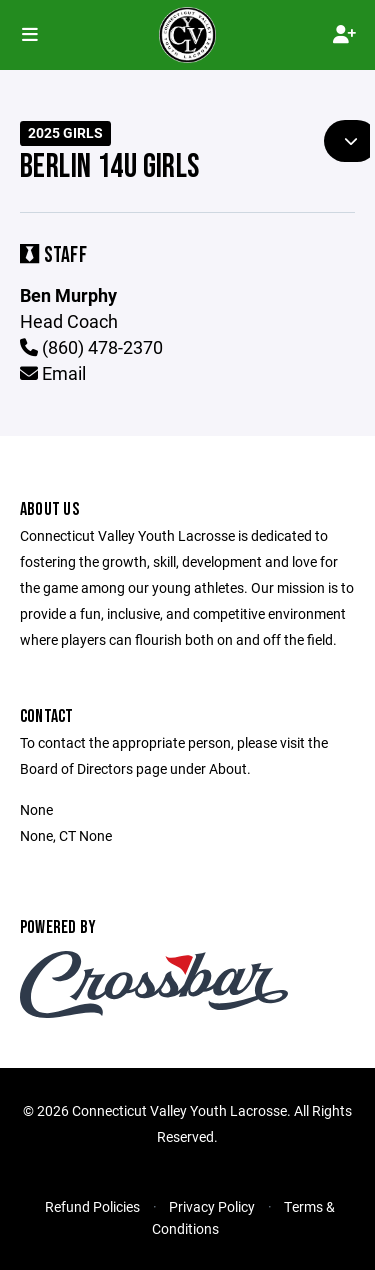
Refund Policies (92, 1206)
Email (53, 373)
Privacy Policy (212, 1206)
